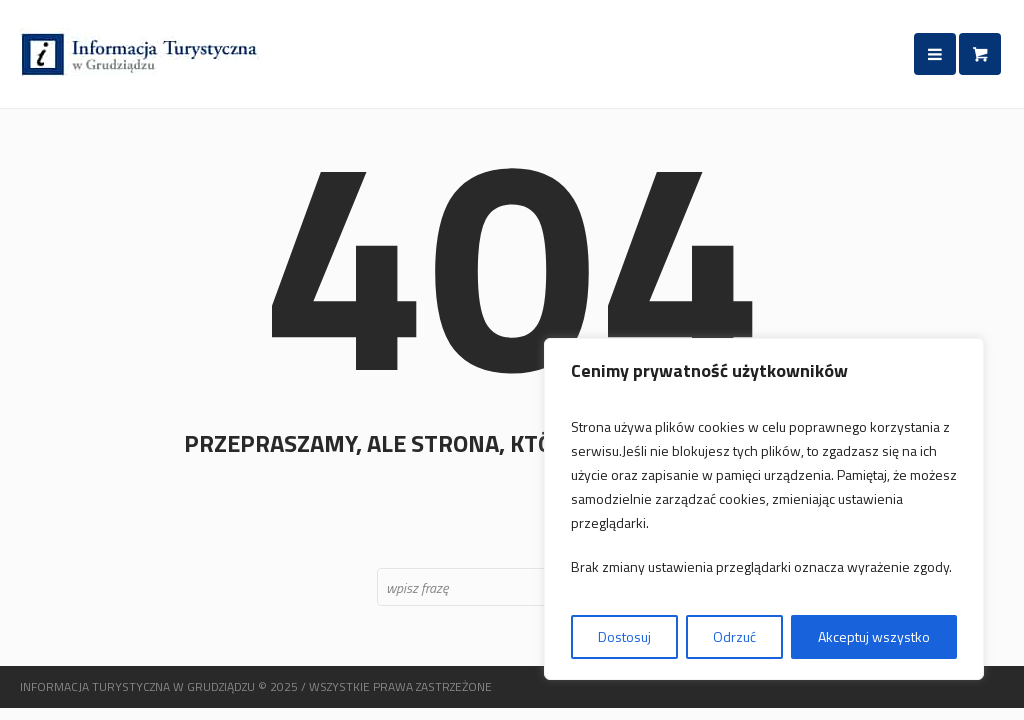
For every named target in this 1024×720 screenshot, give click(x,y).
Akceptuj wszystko (874, 636)
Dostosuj (624, 636)
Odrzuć (734, 636)
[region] (764, 509)
